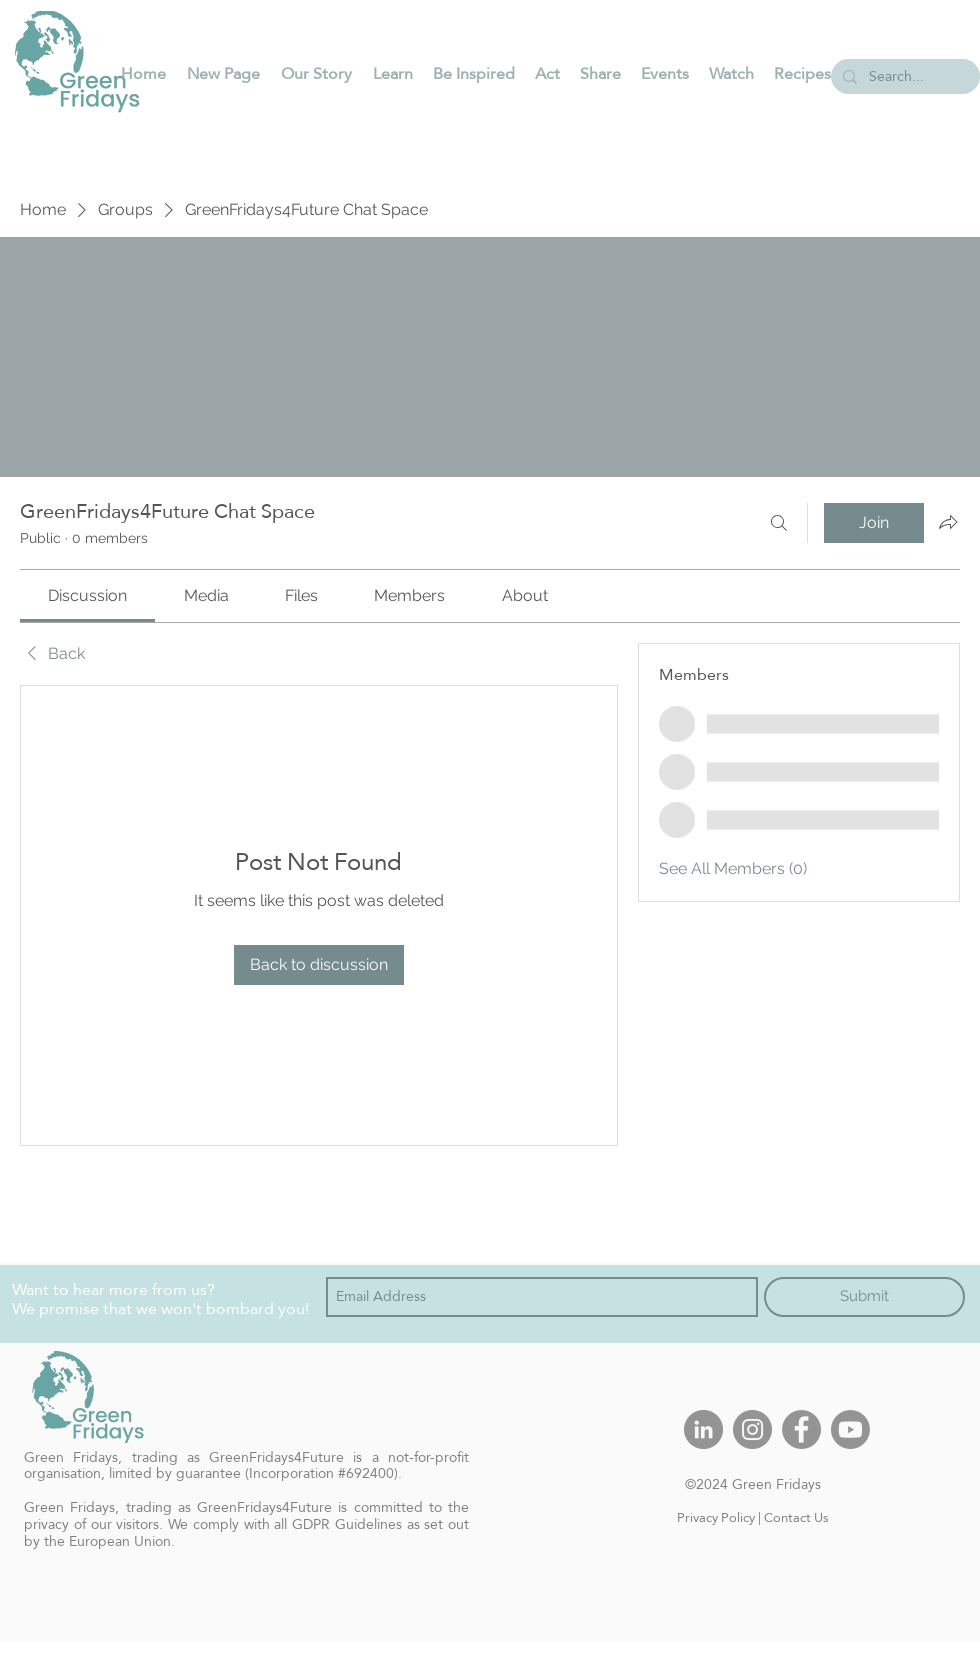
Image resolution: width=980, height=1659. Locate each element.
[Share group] (948, 522)
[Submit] (864, 1297)
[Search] (779, 523)
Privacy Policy (716, 1517)
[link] (87, 595)
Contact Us (796, 1517)
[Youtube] (850, 1429)
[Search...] (903, 77)
